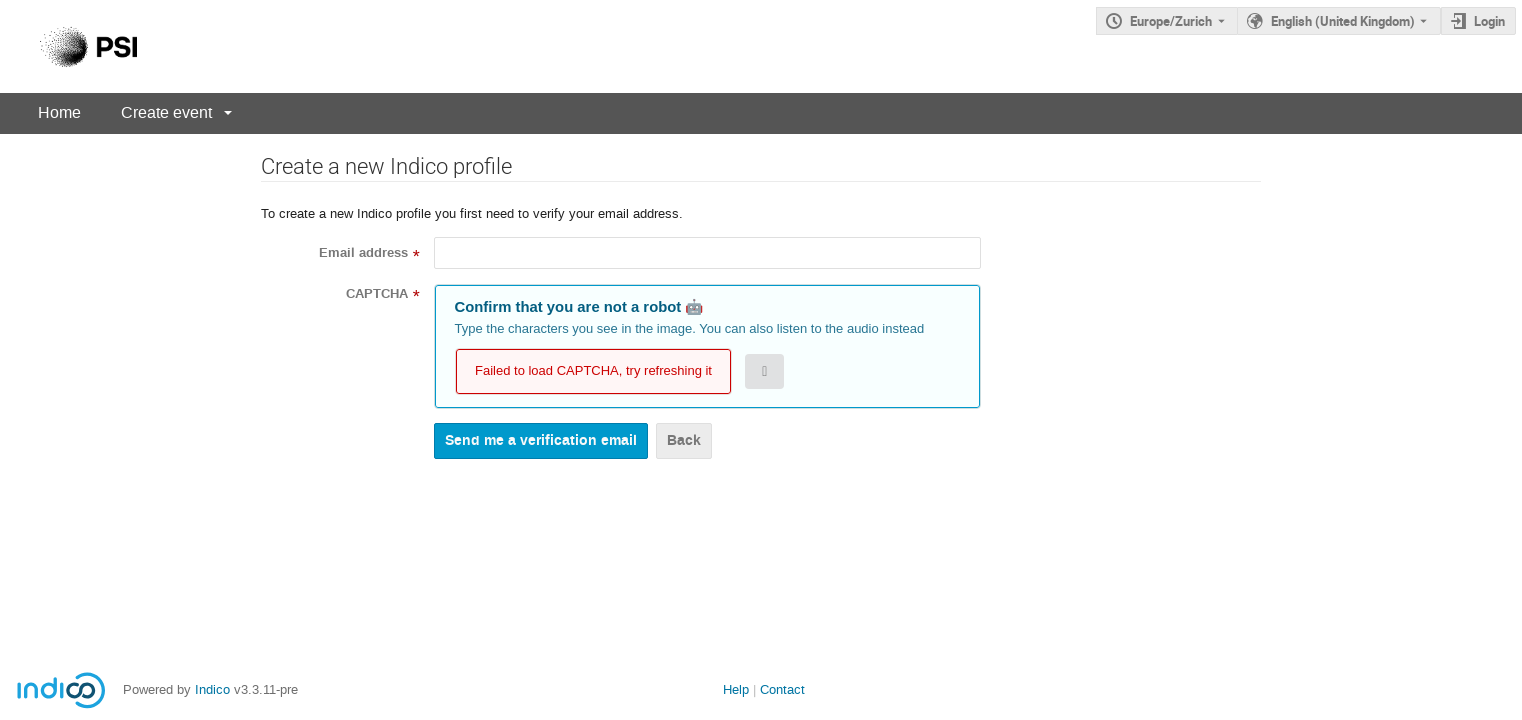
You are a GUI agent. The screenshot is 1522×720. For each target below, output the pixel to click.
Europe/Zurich (1171, 21)
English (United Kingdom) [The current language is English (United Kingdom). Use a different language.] (1343, 21)
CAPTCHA (377, 294)
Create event (166, 112)
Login (1489, 21)
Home (59, 112)
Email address (363, 253)
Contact (782, 689)
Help (736, 689)
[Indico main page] (68, 46)
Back (684, 440)
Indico (212, 689)
